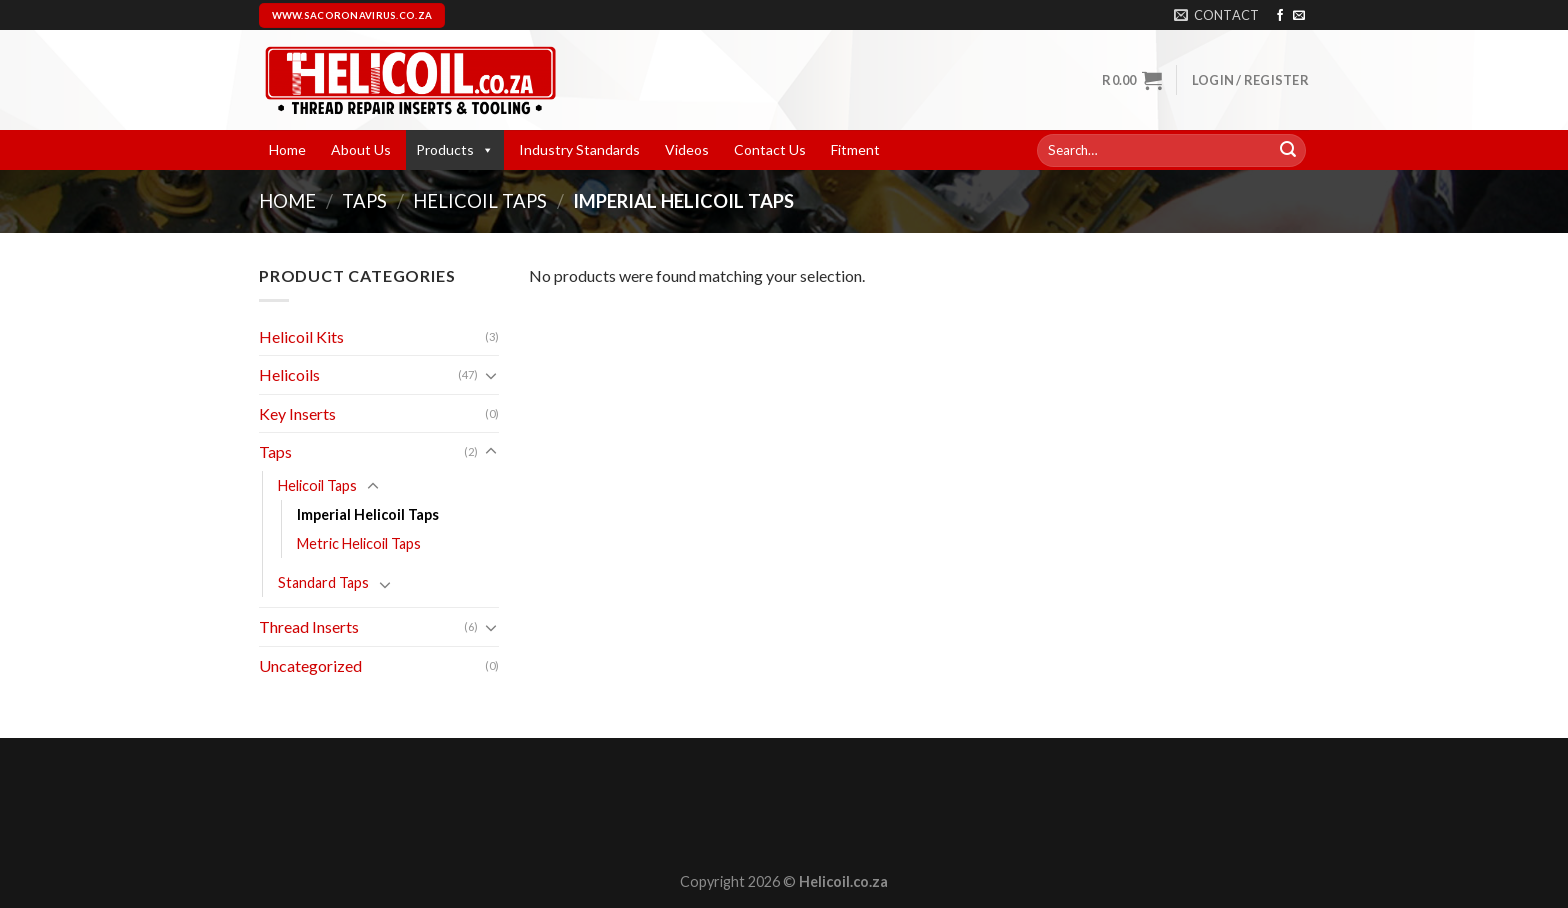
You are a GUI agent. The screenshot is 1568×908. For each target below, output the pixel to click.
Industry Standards (579, 149)
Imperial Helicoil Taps (368, 514)
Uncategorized (310, 665)
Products (455, 149)
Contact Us (770, 149)
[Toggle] (491, 375)
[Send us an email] (1299, 16)
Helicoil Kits (301, 336)
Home (287, 149)
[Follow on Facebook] (1280, 16)
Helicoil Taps (480, 201)
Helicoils (289, 374)
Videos (687, 149)
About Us (361, 149)
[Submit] (1288, 151)
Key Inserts (297, 413)
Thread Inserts (309, 626)
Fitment (855, 149)
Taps (364, 201)
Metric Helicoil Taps (359, 543)
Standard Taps (323, 582)
